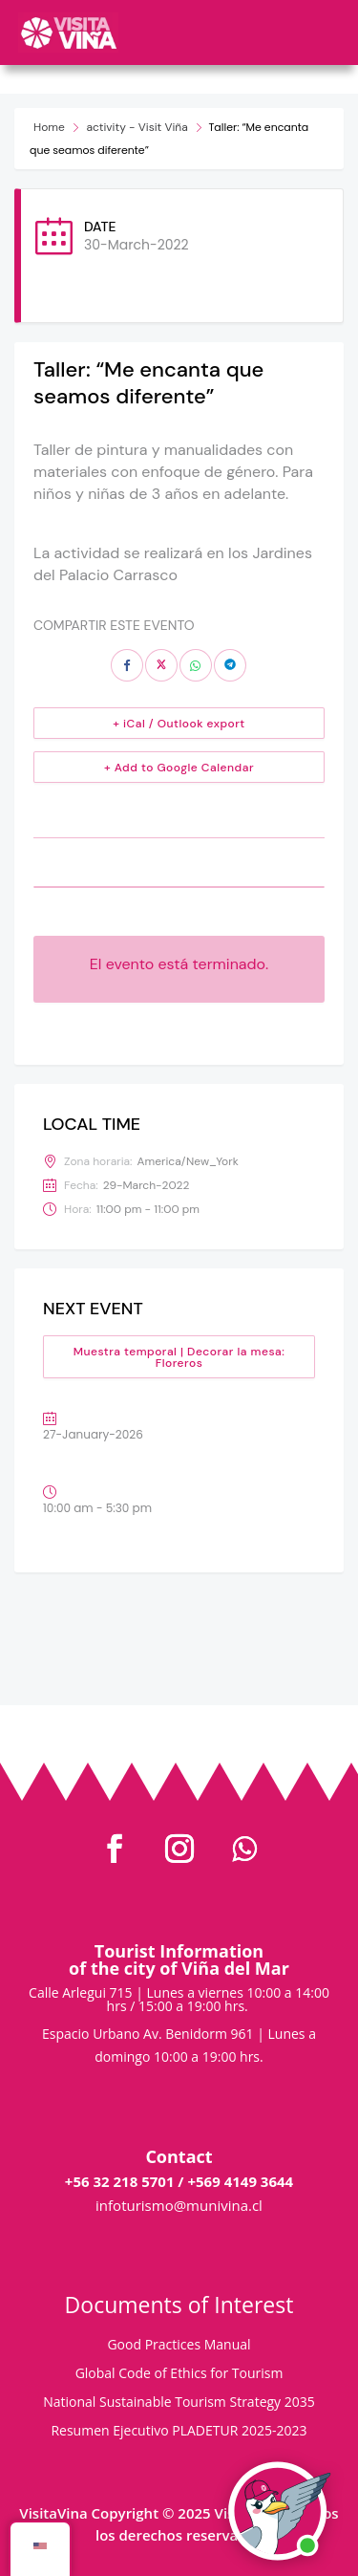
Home (49, 127)
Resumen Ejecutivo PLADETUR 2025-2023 (178, 2431)
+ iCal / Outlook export (178, 723)
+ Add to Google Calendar (179, 767)
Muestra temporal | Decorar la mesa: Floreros (179, 1357)
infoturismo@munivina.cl (179, 2205)
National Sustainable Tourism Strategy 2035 (179, 2403)
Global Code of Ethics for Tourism (179, 2374)
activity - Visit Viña (136, 127)
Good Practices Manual (178, 2345)
